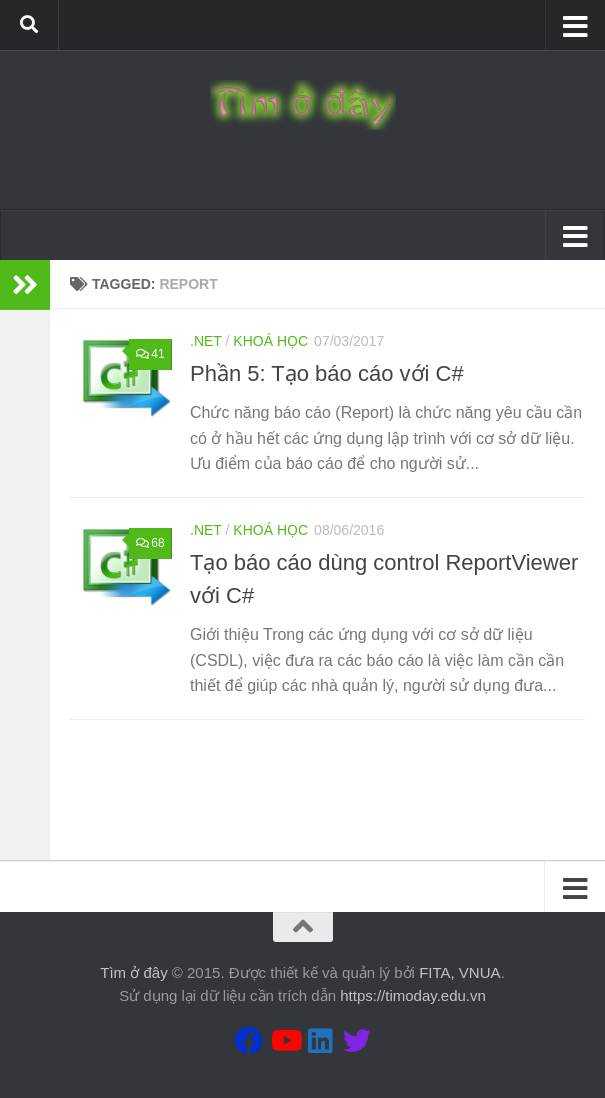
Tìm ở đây (133, 972)
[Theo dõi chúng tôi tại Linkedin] (321, 1041)
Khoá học (270, 341)
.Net (206, 341)
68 (148, 543)
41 (148, 354)
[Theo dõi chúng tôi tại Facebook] (249, 1041)
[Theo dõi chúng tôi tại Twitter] (357, 1041)
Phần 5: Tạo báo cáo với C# (327, 373)
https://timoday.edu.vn (413, 995)
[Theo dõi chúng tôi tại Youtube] (285, 1041)
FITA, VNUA (459, 972)
